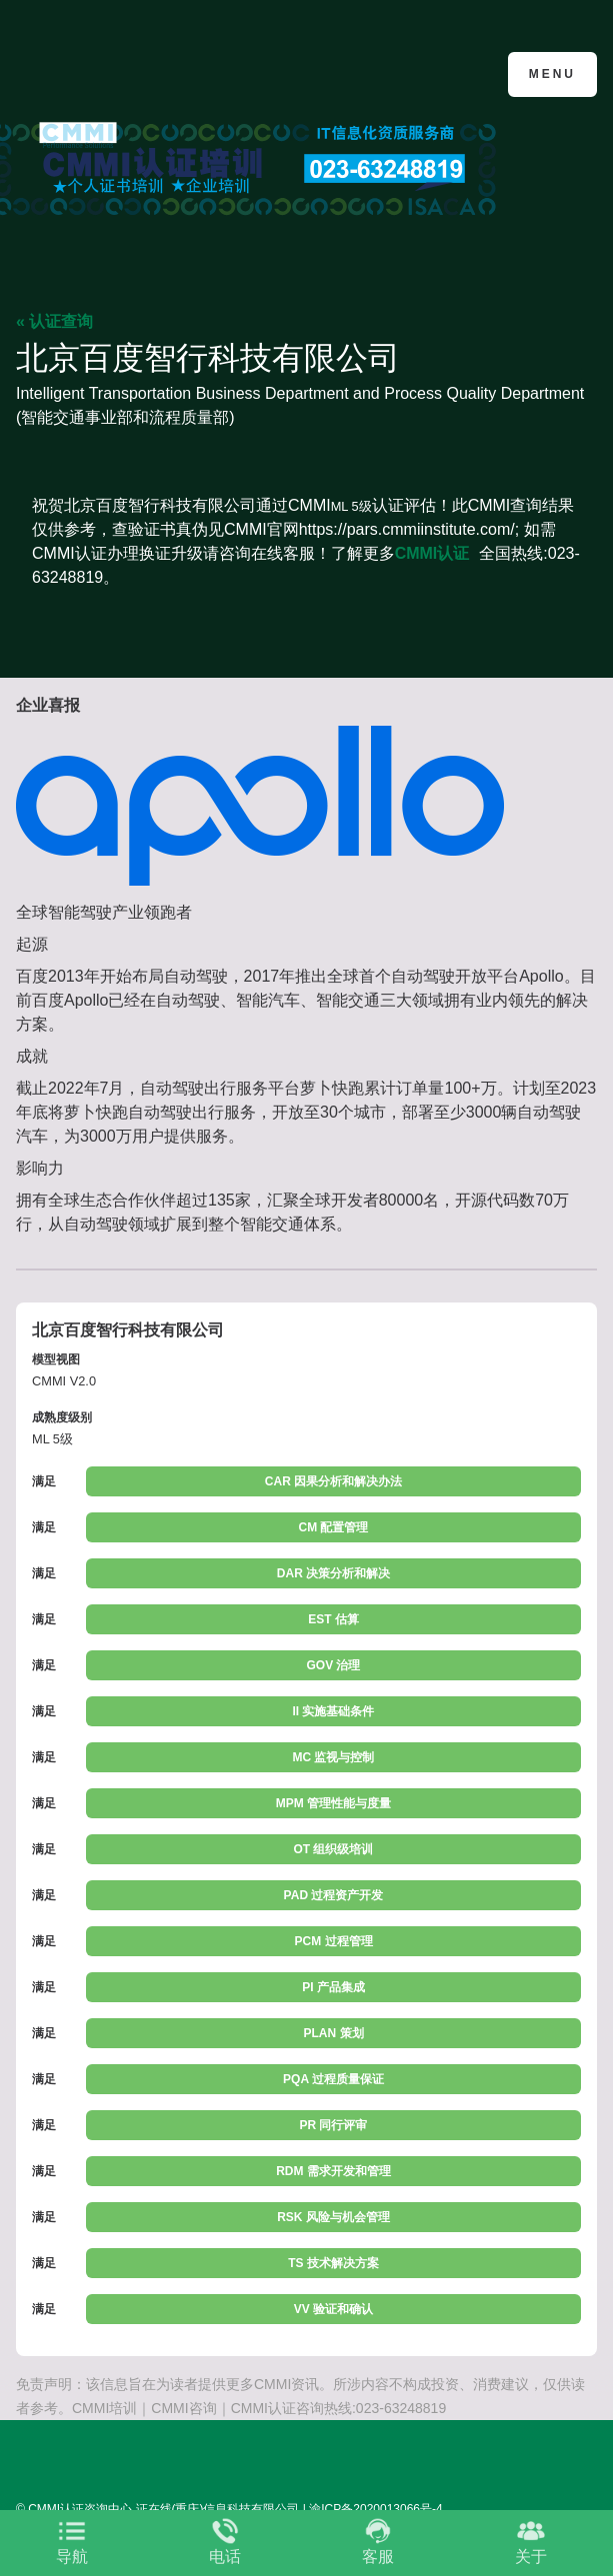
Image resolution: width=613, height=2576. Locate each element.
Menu (552, 74)
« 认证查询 (54, 321)
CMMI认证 (432, 553)
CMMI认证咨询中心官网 (113, 72)
